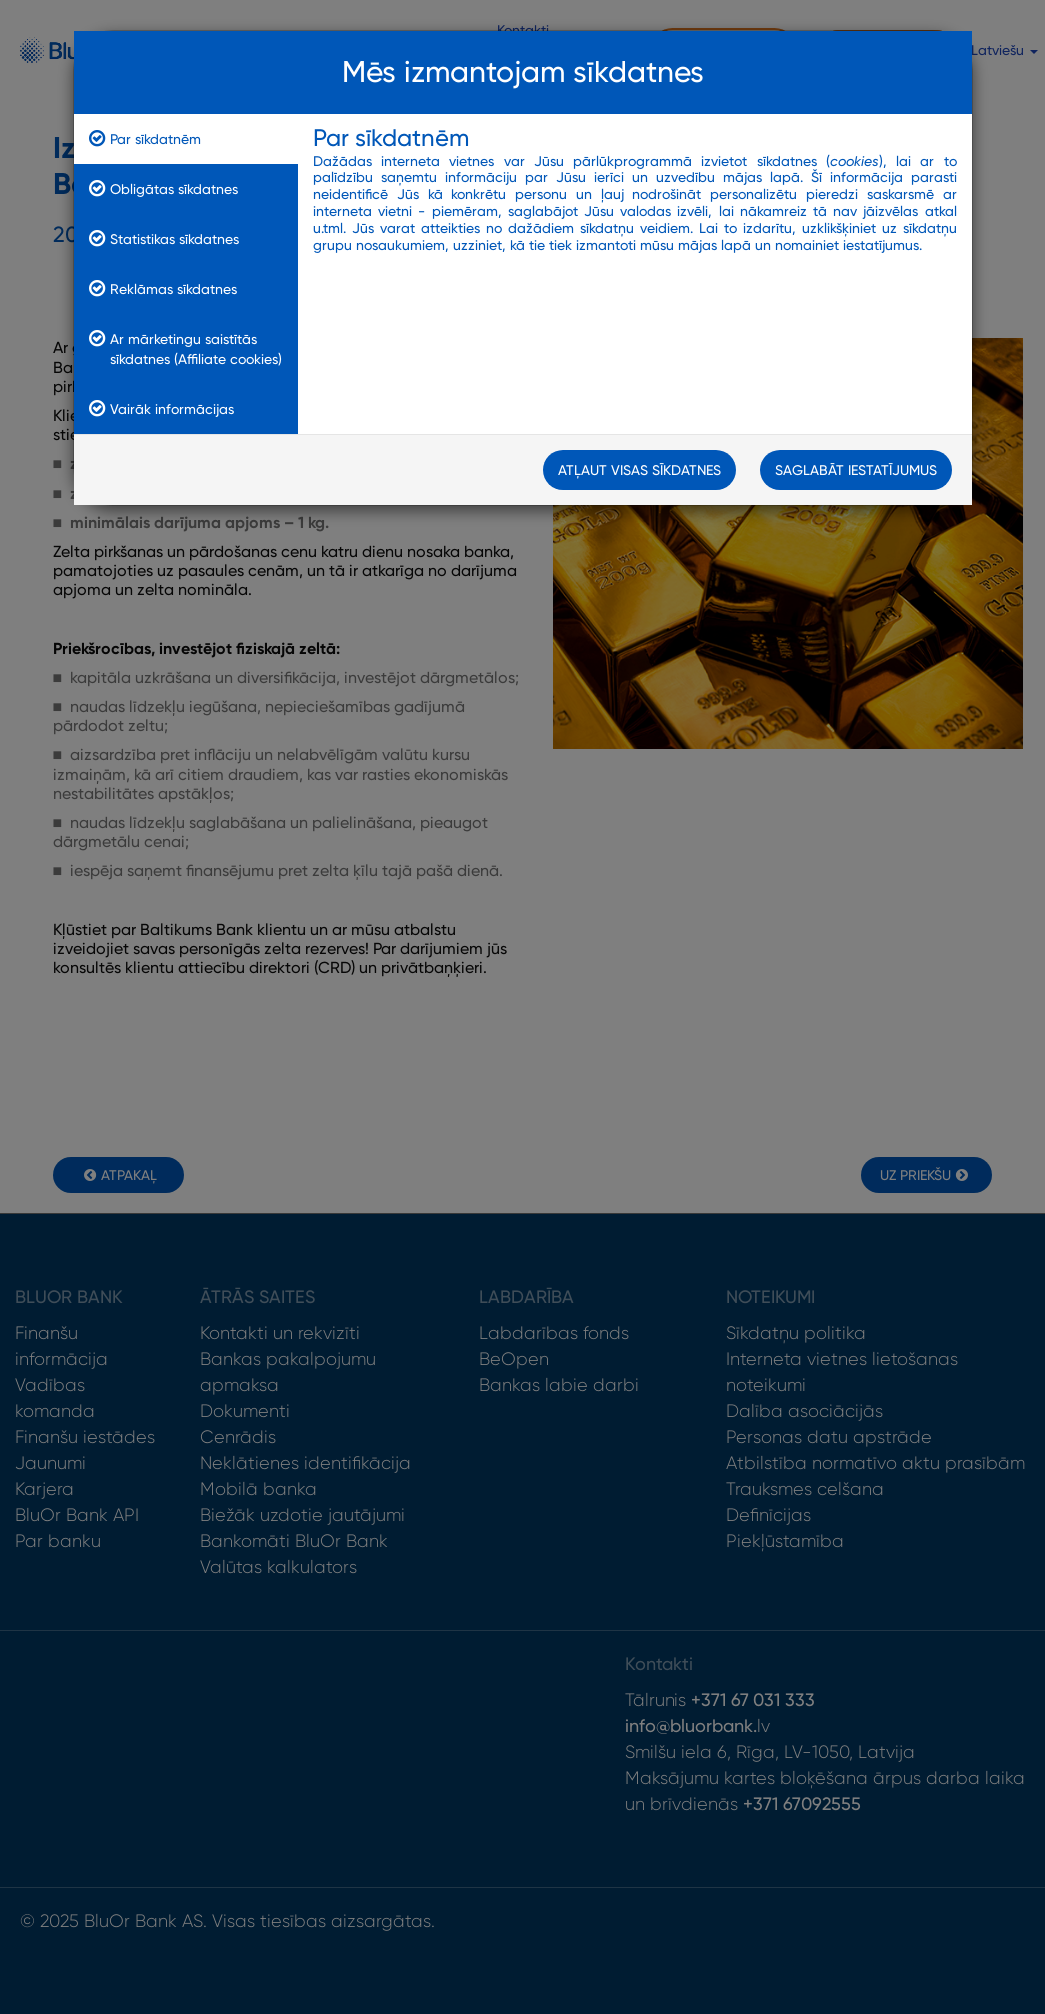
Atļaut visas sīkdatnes (639, 470)
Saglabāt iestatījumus (856, 470)
